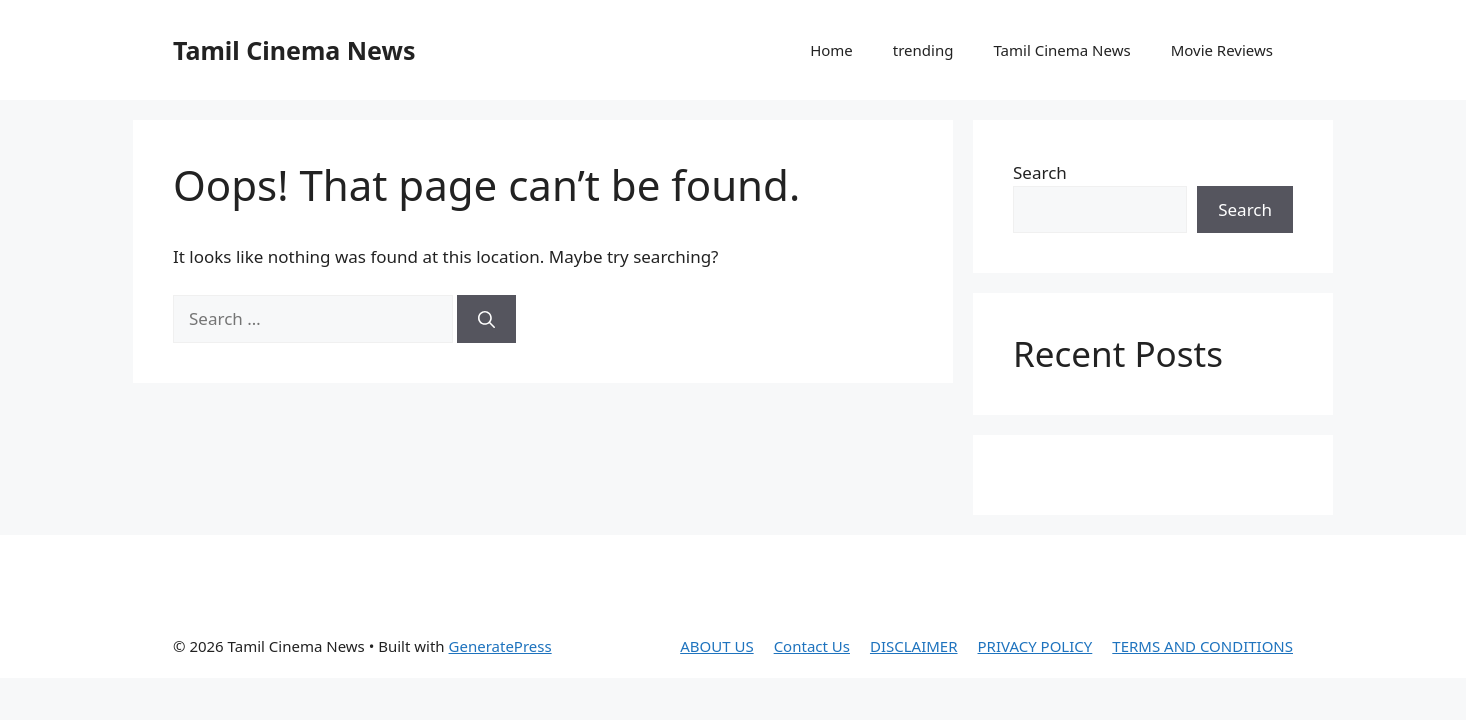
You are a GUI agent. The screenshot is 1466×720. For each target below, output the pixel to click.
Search (1040, 172)
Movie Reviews (1222, 50)
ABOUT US (716, 646)
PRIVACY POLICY (1035, 646)
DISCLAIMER (914, 646)
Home (831, 50)
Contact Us (812, 646)
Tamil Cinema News (294, 50)
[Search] (486, 319)
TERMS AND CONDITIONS (1202, 646)
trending (923, 50)
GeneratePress (500, 646)
